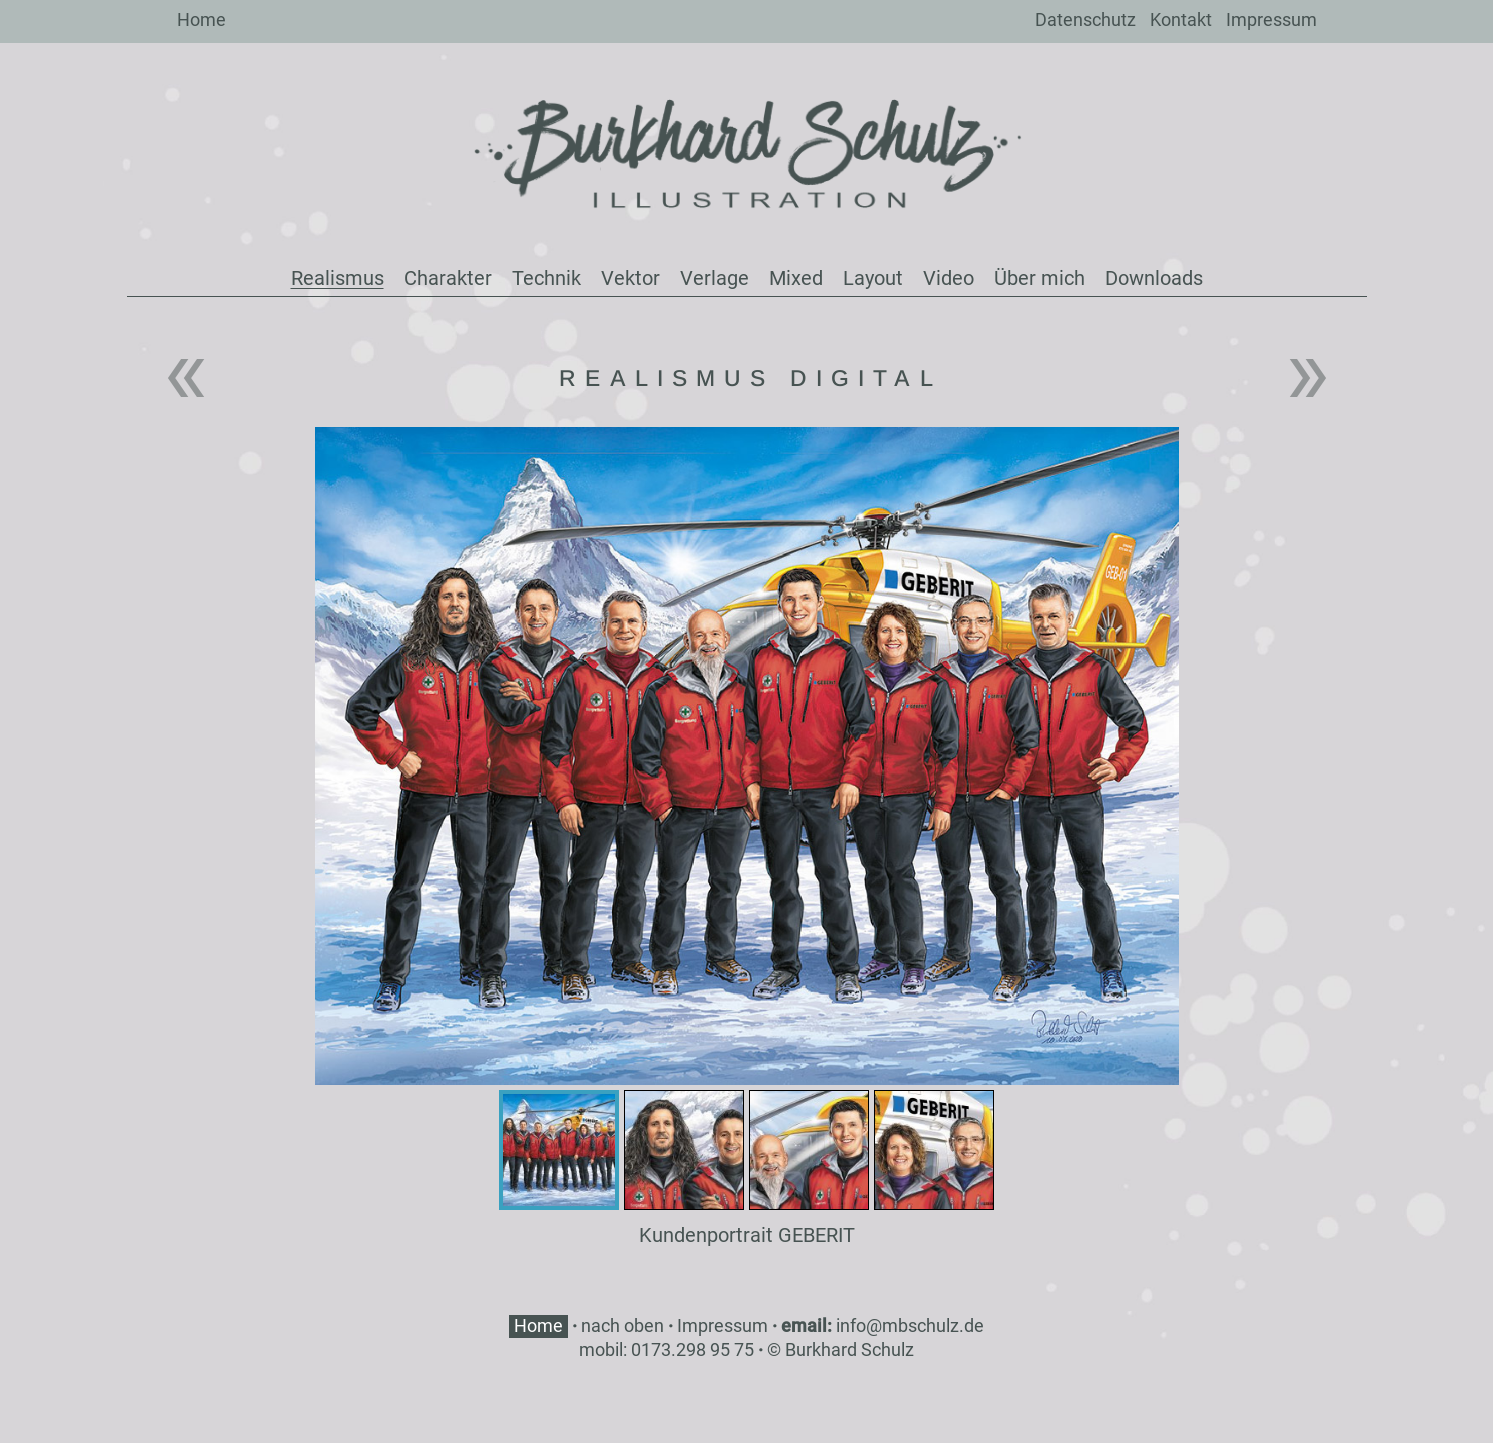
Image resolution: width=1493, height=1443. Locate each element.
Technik (546, 278)
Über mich (1039, 278)
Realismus (337, 278)
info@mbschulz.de (910, 1325)
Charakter (448, 278)
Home (201, 19)
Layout (873, 278)
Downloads (1154, 278)
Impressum (1271, 19)
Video (948, 278)
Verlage (714, 278)
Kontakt (1181, 19)
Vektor (630, 278)
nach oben (622, 1325)
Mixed (796, 278)
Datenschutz (1085, 19)
